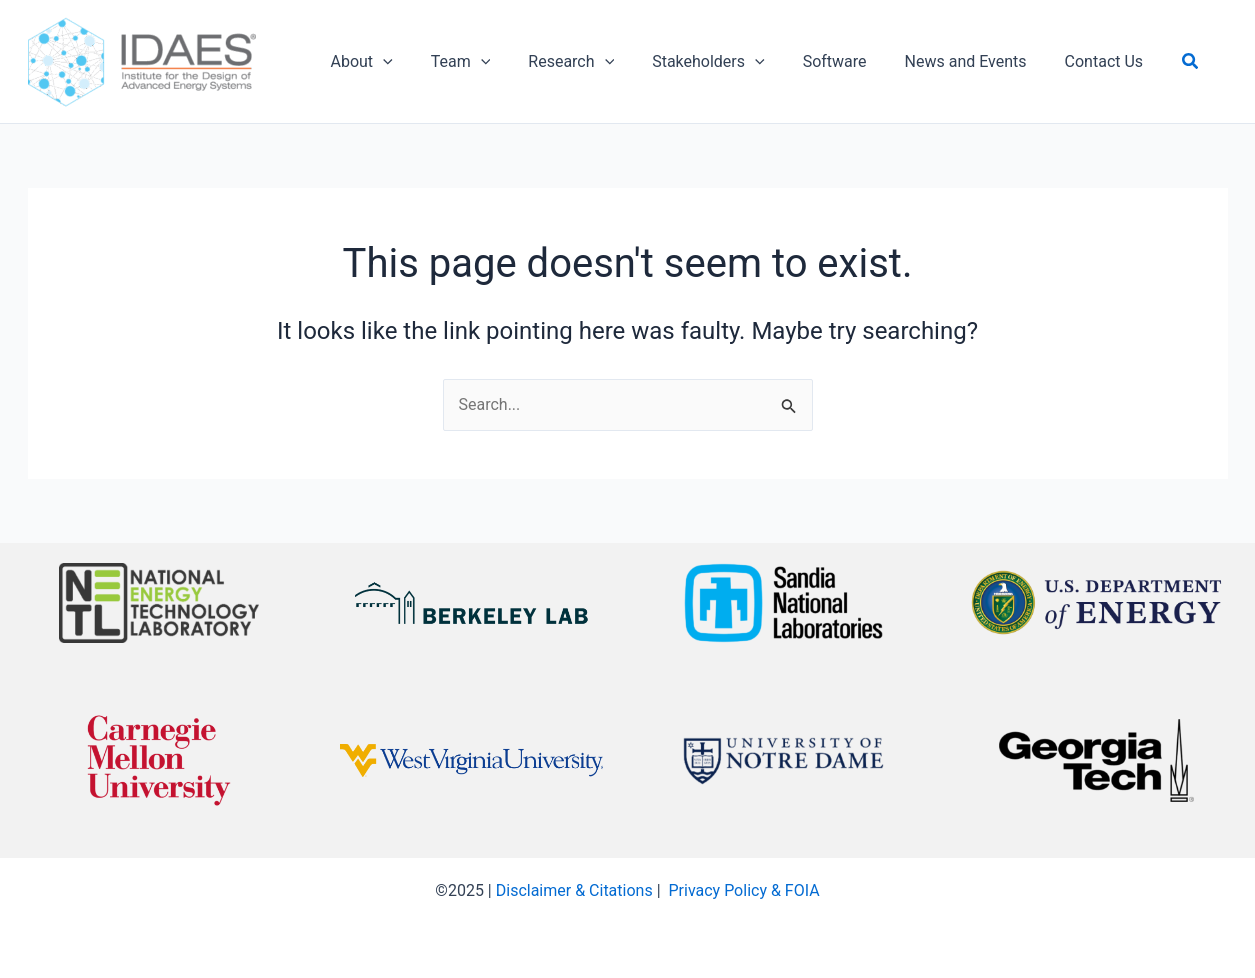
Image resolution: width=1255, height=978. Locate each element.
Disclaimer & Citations (574, 890)
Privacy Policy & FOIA (743, 890)
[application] (380, 62)
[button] (1149, 61)
